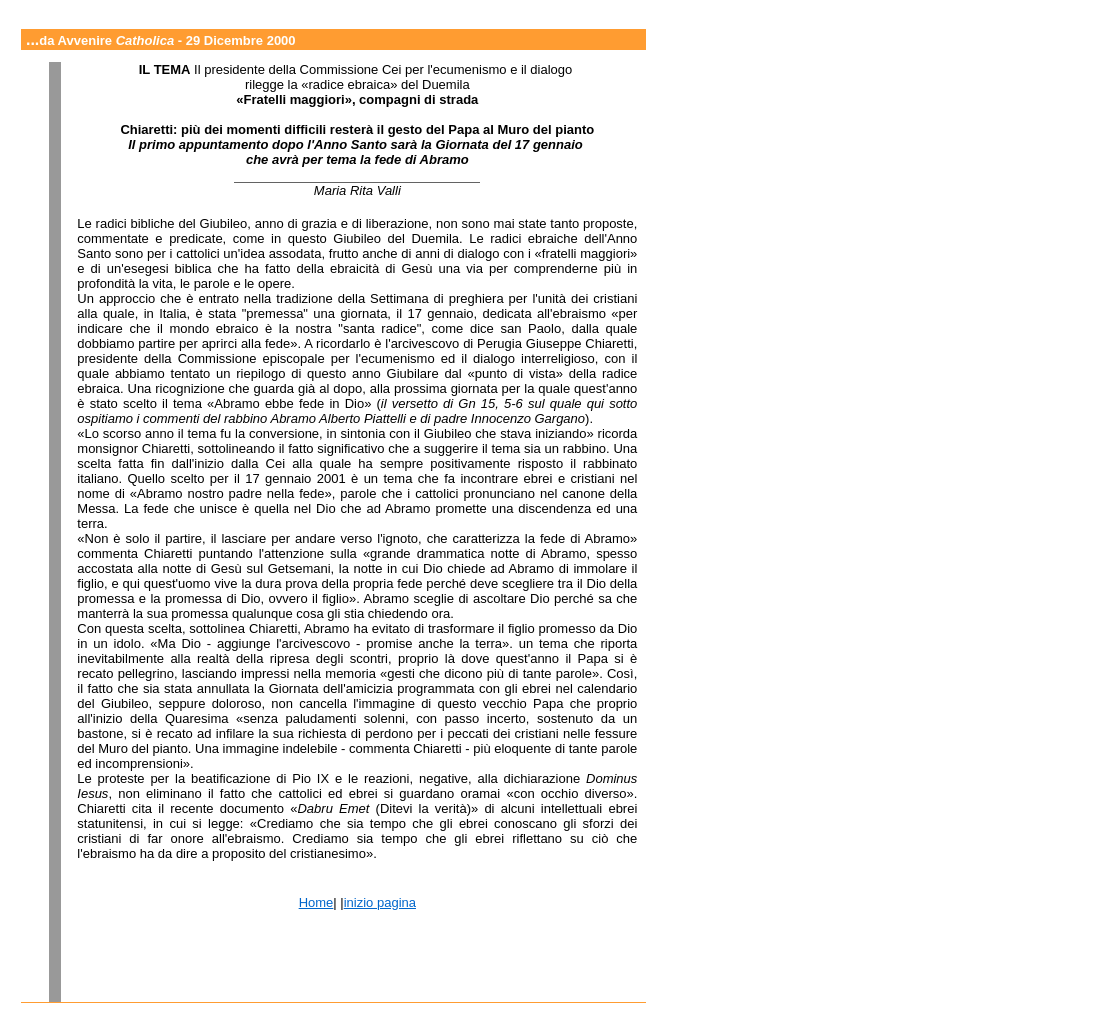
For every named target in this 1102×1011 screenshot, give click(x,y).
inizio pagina (380, 902)
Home (316, 902)
